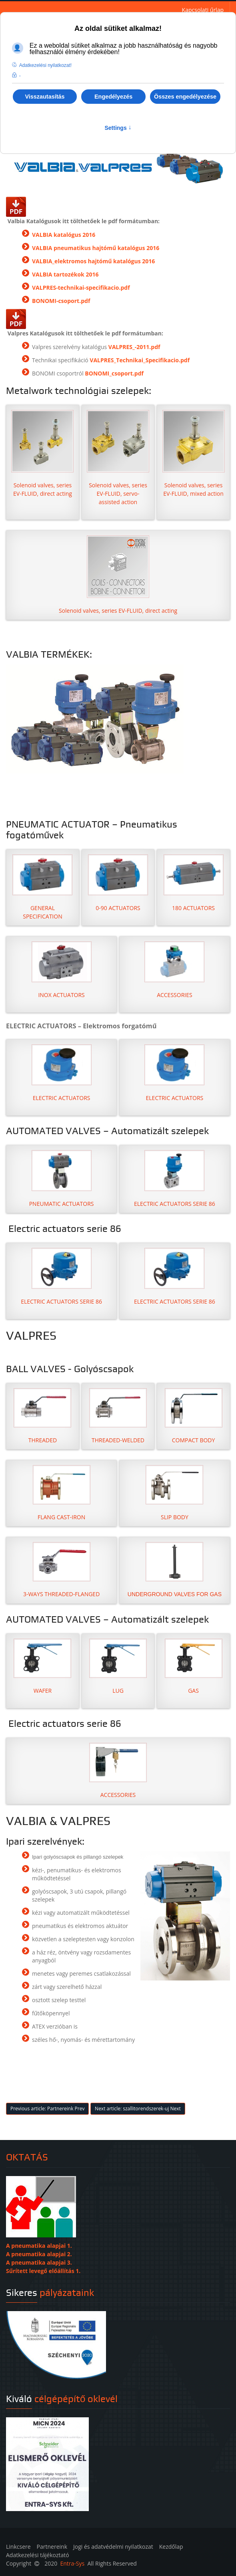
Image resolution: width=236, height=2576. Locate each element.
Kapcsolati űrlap (203, 10)
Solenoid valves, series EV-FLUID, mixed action (193, 453)
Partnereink (52, 2546)
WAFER (43, 1690)
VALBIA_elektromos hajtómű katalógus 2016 (93, 261)
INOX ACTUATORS (61, 995)
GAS (193, 1690)
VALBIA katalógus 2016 (63, 234)
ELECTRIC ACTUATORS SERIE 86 (174, 1203)
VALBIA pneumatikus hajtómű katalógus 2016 (95, 248)
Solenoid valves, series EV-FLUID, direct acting (42, 453)
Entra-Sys (72, 2563)
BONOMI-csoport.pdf (61, 301)
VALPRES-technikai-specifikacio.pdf (81, 287)
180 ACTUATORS (193, 908)
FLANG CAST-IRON (61, 1517)
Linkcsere (18, 2546)
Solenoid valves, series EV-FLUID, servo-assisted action (118, 458)
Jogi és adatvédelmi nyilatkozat (113, 2546)
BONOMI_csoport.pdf (114, 373)
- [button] (20, 76)
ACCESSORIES (174, 995)
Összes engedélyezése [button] (185, 96)
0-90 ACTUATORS (118, 908)
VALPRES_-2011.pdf (134, 347)
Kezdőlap (171, 2546)
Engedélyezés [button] (113, 96)
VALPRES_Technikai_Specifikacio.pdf (140, 360)
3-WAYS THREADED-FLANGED (61, 1594)
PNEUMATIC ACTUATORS (61, 1203)
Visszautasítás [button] (45, 96)
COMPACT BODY (193, 1440)
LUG (118, 1690)
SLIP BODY (174, 1517)
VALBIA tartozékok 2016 (65, 274)
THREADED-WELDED (118, 1440)
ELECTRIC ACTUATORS (61, 1098)
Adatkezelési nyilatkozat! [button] (45, 65)
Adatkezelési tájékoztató (37, 2555)
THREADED (42, 1440)
